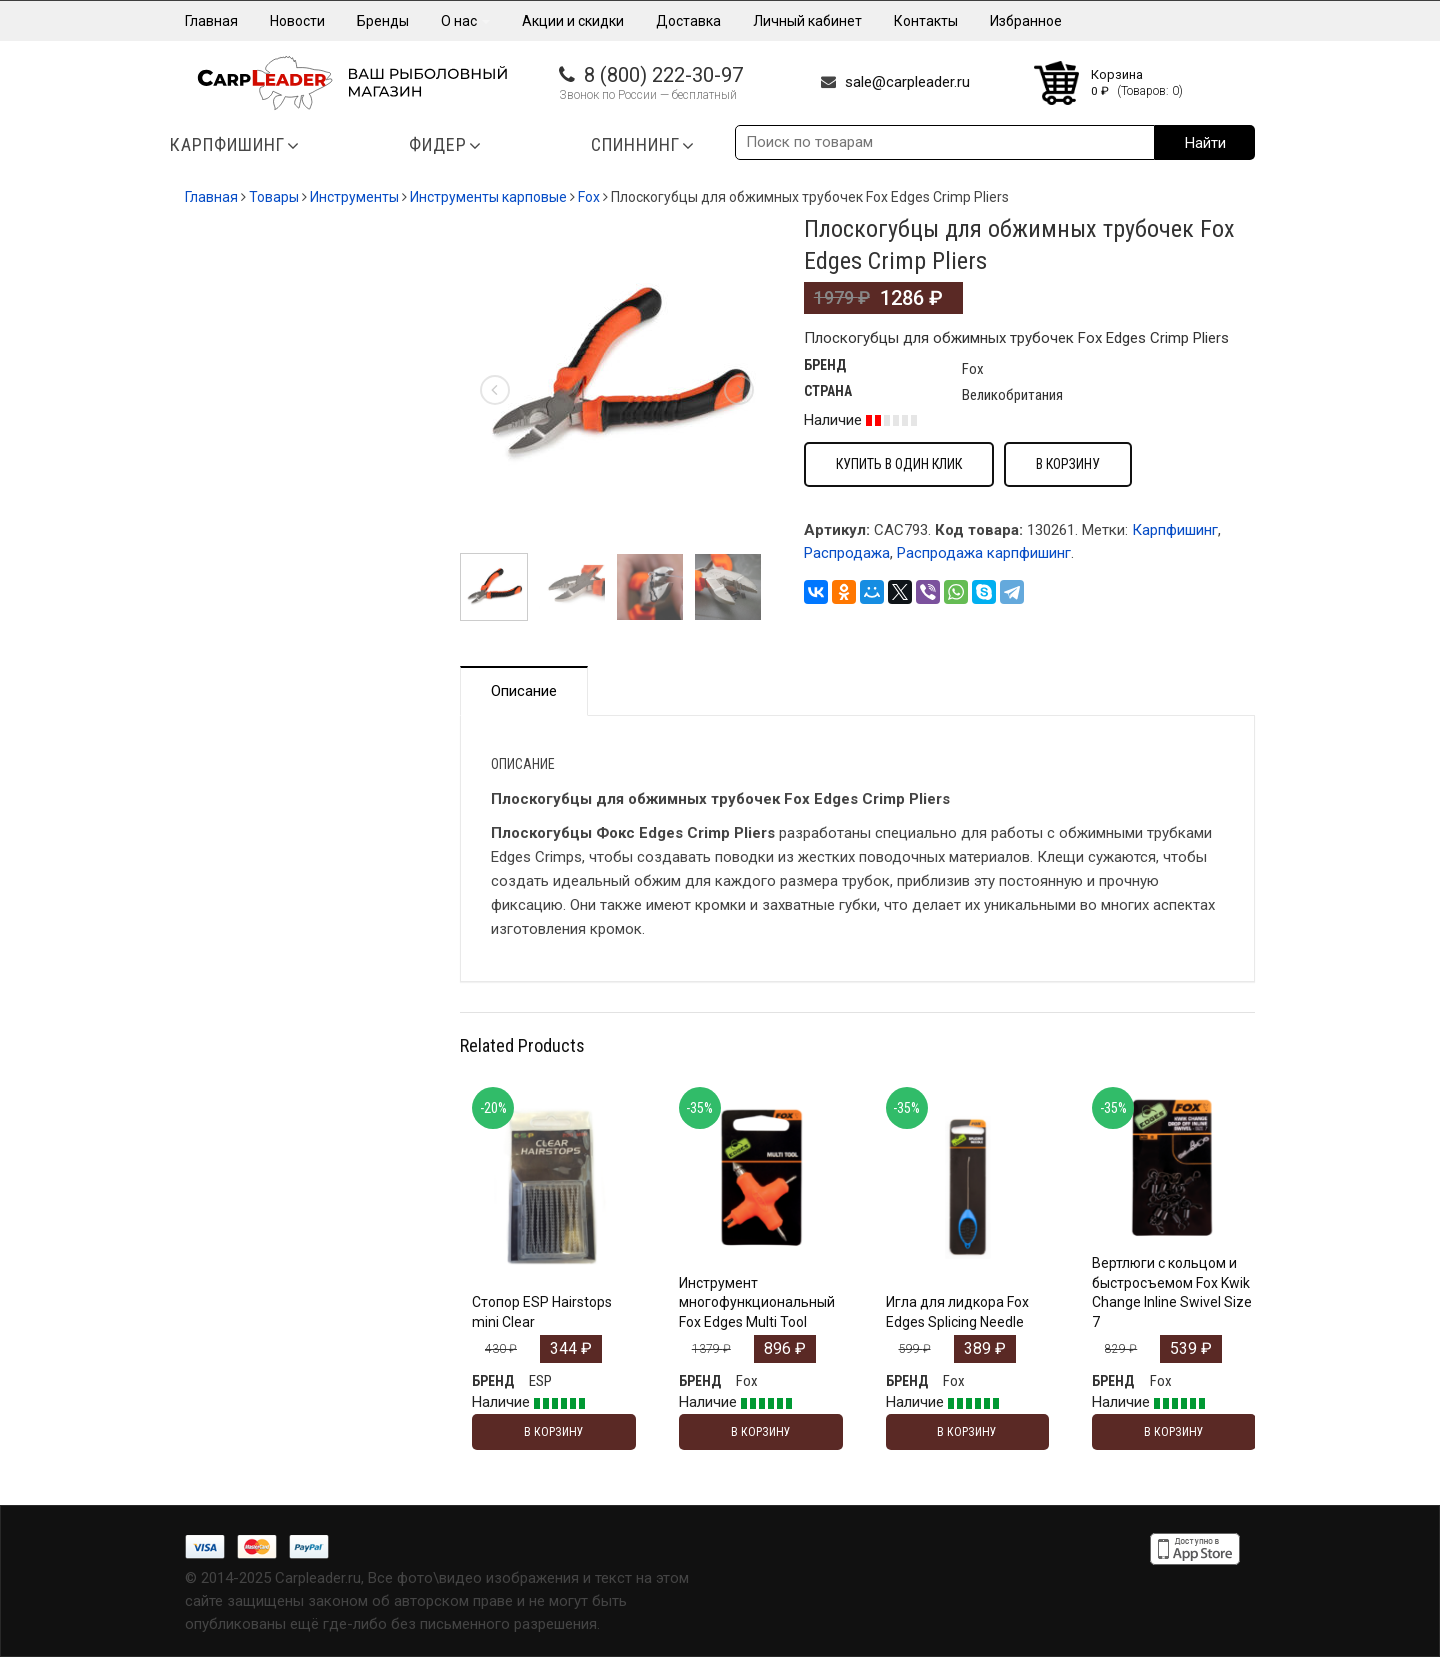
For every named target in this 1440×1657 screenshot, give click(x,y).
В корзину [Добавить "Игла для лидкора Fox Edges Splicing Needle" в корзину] (967, 1432)
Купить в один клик (899, 464)
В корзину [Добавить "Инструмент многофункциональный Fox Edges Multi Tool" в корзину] (761, 1432)
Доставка (688, 21)
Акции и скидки (573, 21)
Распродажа (847, 553)
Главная (211, 21)
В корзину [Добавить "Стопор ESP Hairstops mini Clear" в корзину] (554, 1432)
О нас (465, 21)
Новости (297, 21)
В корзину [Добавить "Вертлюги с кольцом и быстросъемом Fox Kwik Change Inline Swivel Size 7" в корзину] (1174, 1432)
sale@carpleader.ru (907, 82)
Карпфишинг (1175, 530)
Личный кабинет (807, 21)
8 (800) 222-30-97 (663, 75)
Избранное (1026, 21)
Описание (524, 691)
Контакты (926, 21)
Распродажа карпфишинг (984, 553)
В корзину (1068, 464)
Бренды (383, 21)
